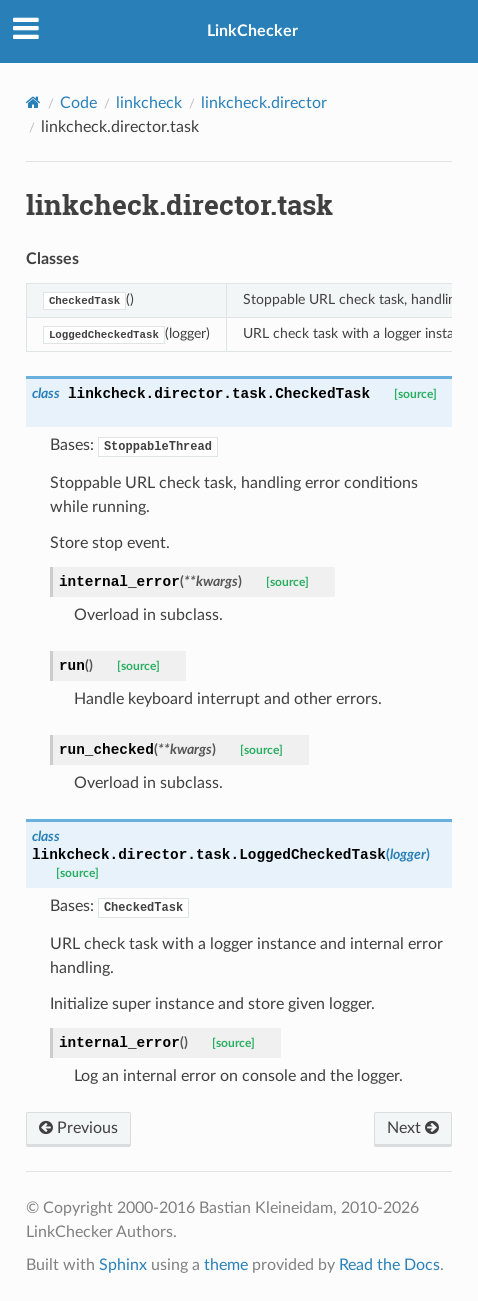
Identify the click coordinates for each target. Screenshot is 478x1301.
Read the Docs (389, 1265)
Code (78, 103)
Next (413, 1128)
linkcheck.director (264, 103)
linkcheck (149, 103)
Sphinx (123, 1265)
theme (226, 1265)
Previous (78, 1128)
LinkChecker (252, 31)
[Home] (33, 102)
